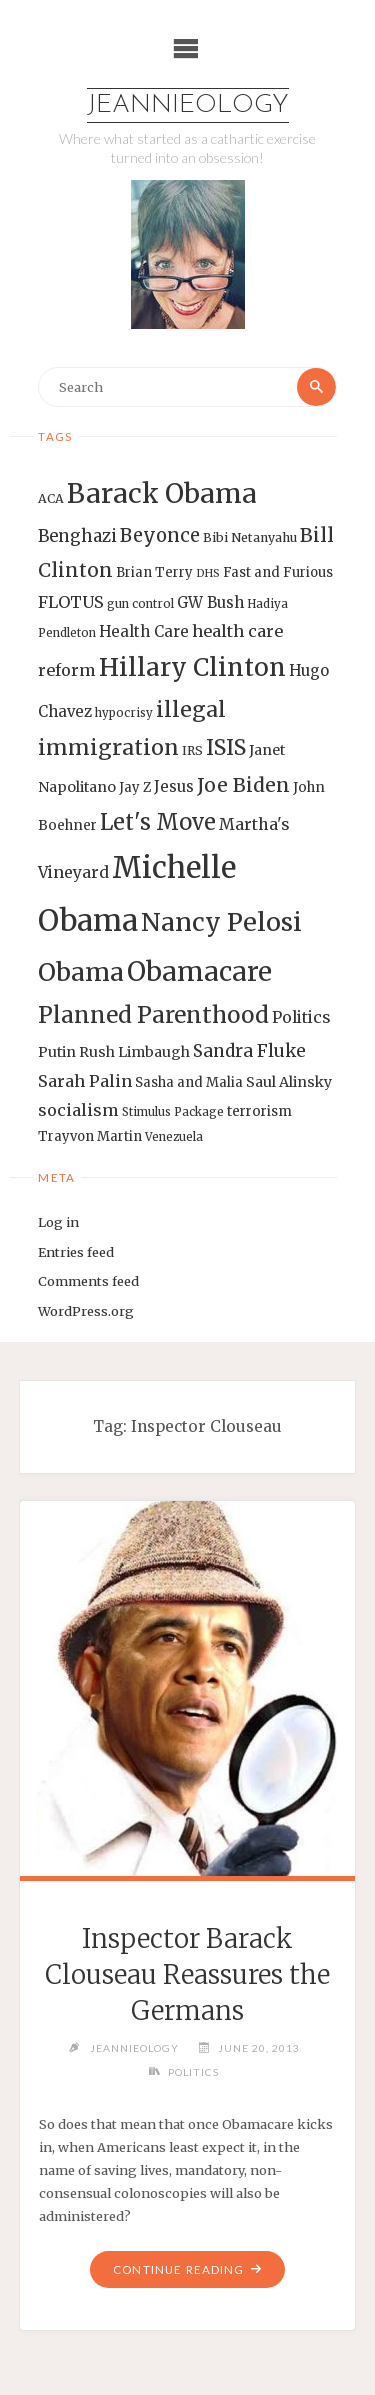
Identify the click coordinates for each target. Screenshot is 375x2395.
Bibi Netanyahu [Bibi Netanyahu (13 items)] (250, 537)
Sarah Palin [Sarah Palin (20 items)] (85, 1081)
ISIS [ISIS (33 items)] (226, 747)
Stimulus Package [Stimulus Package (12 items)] (173, 1112)
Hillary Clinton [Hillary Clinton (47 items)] (192, 667)
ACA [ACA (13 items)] (51, 498)
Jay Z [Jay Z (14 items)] (135, 787)
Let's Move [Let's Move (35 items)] (158, 822)
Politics (193, 2072)
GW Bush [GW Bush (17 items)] (210, 602)
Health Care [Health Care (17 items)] (144, 631)
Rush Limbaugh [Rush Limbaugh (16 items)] (134, 1052)
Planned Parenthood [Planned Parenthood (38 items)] (153, 1015)
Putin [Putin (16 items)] (57, 1052)
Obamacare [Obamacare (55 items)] (199, 971)
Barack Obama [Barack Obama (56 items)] (162, 493)
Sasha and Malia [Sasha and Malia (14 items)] (189, 1082)
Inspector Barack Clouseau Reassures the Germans (187, 1975)
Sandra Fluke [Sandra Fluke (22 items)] (249, 1051)
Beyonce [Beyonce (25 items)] (160, 535)
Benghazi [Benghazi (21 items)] (77, 536)
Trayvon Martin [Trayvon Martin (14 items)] (90, 1136)
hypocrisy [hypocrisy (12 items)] (124, 713)
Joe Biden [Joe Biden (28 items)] (243, 785)
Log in (58, 1222)
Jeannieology (188, 105)
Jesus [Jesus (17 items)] (174, 786)
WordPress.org (86, 1311)
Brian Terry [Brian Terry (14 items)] (154, 572)
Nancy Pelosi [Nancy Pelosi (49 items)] (221, 922)
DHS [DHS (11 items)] (208, 573)
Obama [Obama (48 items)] (81, 972)
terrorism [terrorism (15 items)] (259, 1111)
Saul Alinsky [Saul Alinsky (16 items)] (289, 1082)
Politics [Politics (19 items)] (301, 1017)
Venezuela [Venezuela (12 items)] (174, 1137)
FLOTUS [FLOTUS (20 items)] (71, 602)
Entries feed (76, 1252)
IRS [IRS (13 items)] (192, 750)
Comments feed (88, 1281)
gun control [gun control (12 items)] (140, 604)
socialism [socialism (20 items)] (78, 1110)
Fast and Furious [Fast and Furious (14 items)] (278, 572)
